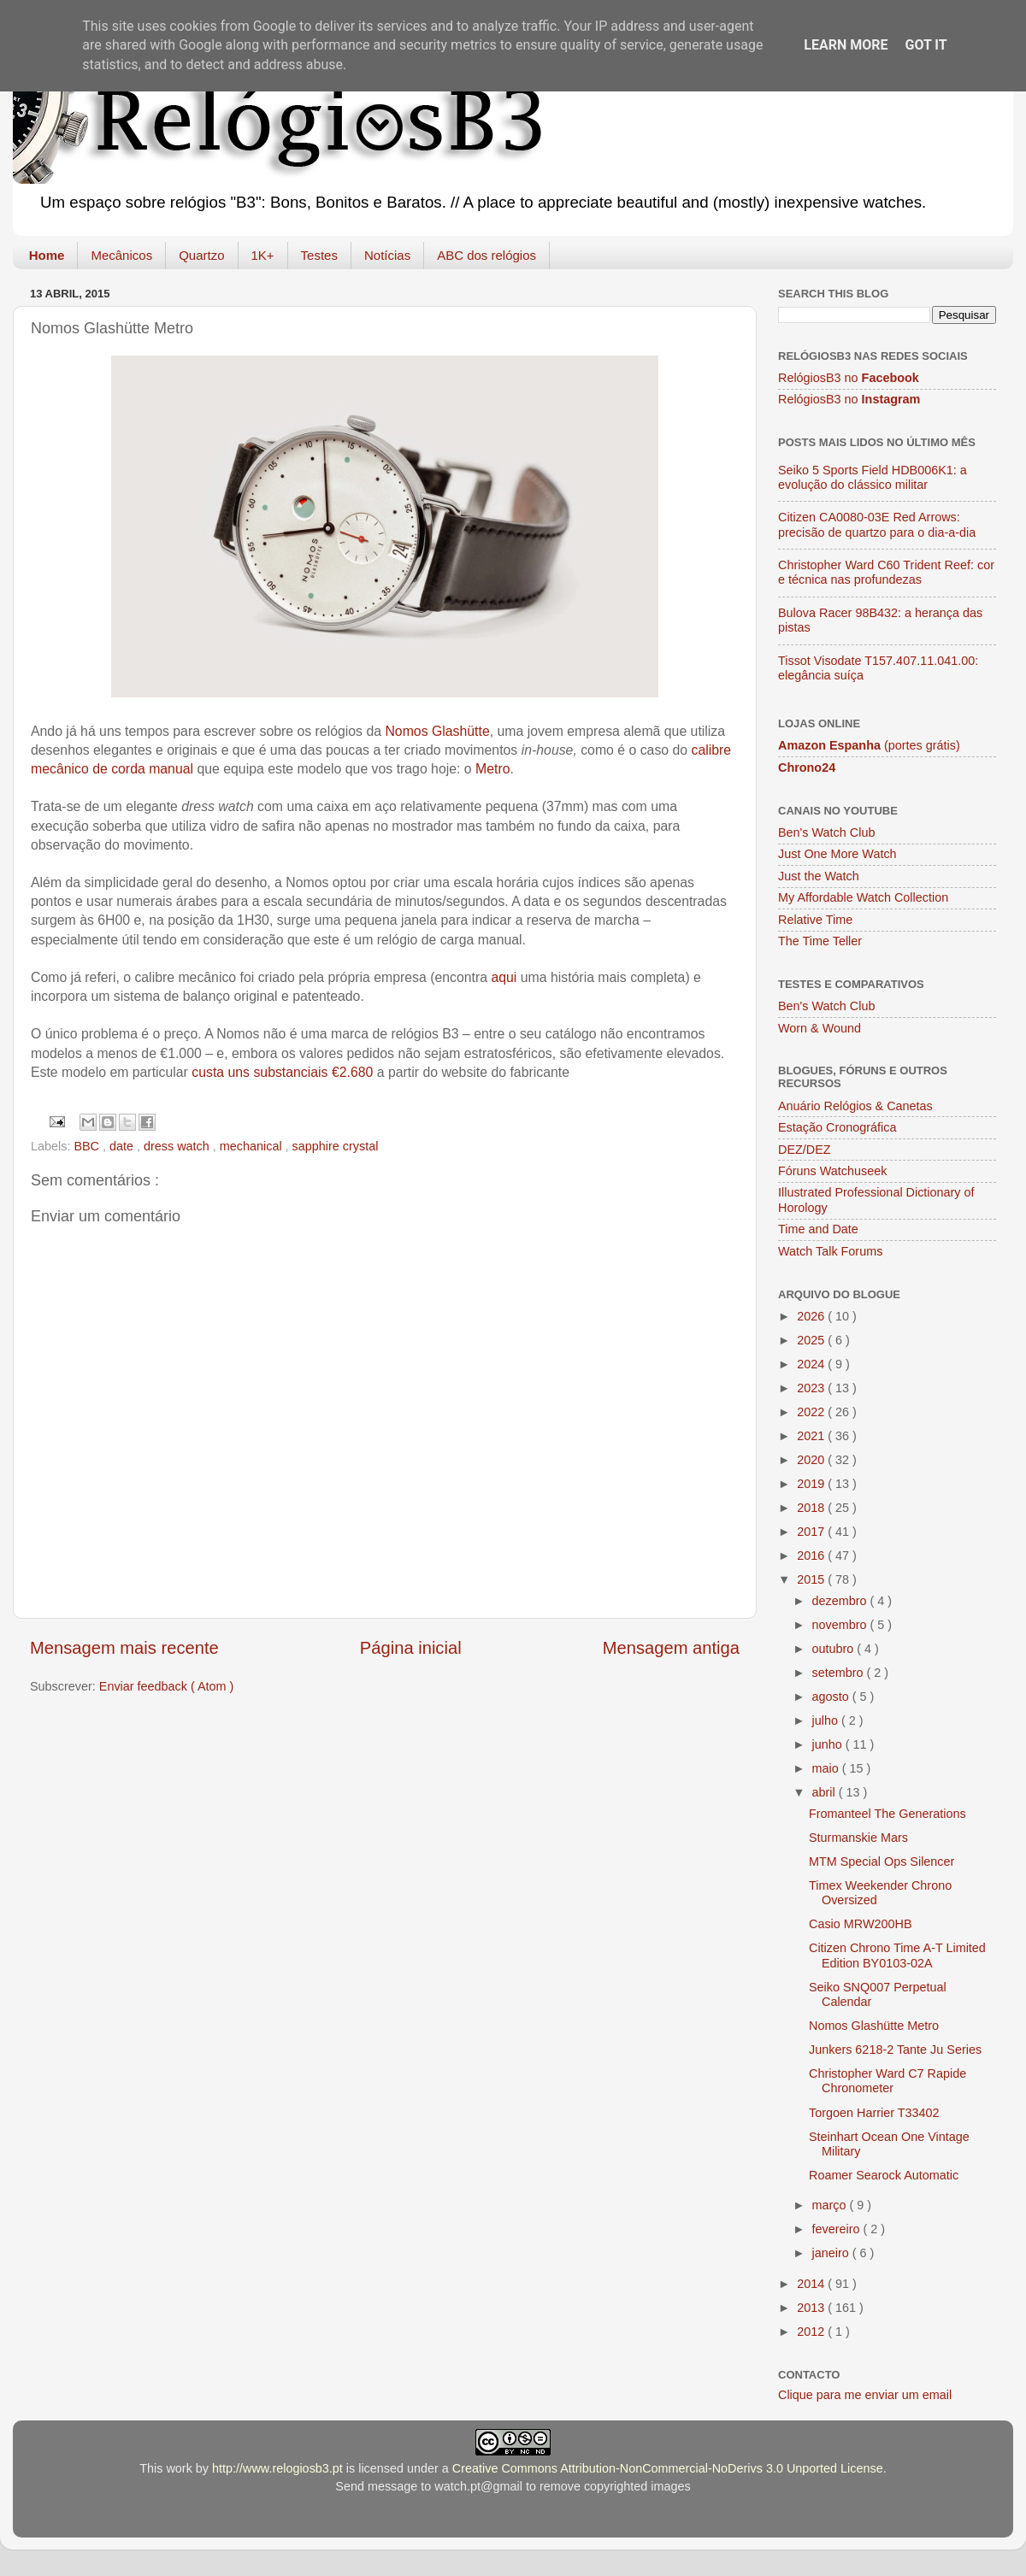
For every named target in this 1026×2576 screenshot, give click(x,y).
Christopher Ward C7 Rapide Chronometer (887, 2081)
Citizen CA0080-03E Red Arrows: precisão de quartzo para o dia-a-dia (877, 524)
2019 (812, 1484)
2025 (812, 1340)
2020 (812, 1460)
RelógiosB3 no (848, 378)
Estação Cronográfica (837, 1127)
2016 (812, 1555)
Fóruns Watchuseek (832, 1171)
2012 (812, 2331)
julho (826, 1720)
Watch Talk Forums (830, 1251)
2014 (812, 2284)
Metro (492, 769)
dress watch (178, 1146)
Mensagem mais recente (124, 1647)
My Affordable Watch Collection (863, 897)
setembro (839, 1672)
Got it (925, 45)
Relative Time (815, 919)
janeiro (832, 2253)
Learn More (845, 45)
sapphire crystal (335, 1146)
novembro (841, 1625)
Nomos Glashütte (437, 731)
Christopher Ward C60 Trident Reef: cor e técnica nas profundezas (886, 572)
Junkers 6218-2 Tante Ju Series (895, 2049)
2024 (812, 1364)
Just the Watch (818, 876)
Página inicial (411, 1647)
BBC (88, 1146)
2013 (812, 2307)
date (123, 1146)
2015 (812, 1579)
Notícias (387, 255)
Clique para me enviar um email (865, 2395)
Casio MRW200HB (860, 1924)
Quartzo (201, 255)
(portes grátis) (869, 745)
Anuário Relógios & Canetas (855, 1106)
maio (827, 1768)
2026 (812, 1316)
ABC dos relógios (486, 255)
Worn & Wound (819, 1028)
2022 (812, 1412)
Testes (319, 255)
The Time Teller (820, 941)
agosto (832, 1696)
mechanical (253, 1146)
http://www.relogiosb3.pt (277, 2468)
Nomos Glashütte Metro (874, 2025)
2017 (812, 1531)
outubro (835, 1649)
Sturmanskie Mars (858, 1837)
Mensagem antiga (671, 1647)
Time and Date (818, 1229)
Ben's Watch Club (826, 832)
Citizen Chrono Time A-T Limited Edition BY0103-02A (897, 1955)
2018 (812, 1507)
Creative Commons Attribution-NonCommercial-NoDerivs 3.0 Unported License (667, 2468)
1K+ (262, 255)
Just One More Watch (837, 854)
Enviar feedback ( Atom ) (166, 1686)
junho (829, 1744)
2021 (812, 1436)
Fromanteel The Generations (887, 1813)
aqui (505, 977)
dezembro (841, 1601)
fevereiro (838, 2229)
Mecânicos (121, 255)
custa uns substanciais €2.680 (282, 1072)
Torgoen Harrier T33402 (874, 2113)
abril (825, 1792)
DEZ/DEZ (804, 1149)
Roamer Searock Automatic (883, 2175)
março (831, 2205)
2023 (812, 1388)
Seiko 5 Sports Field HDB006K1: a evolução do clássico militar (872, 477)
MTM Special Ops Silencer (881, 1861)
